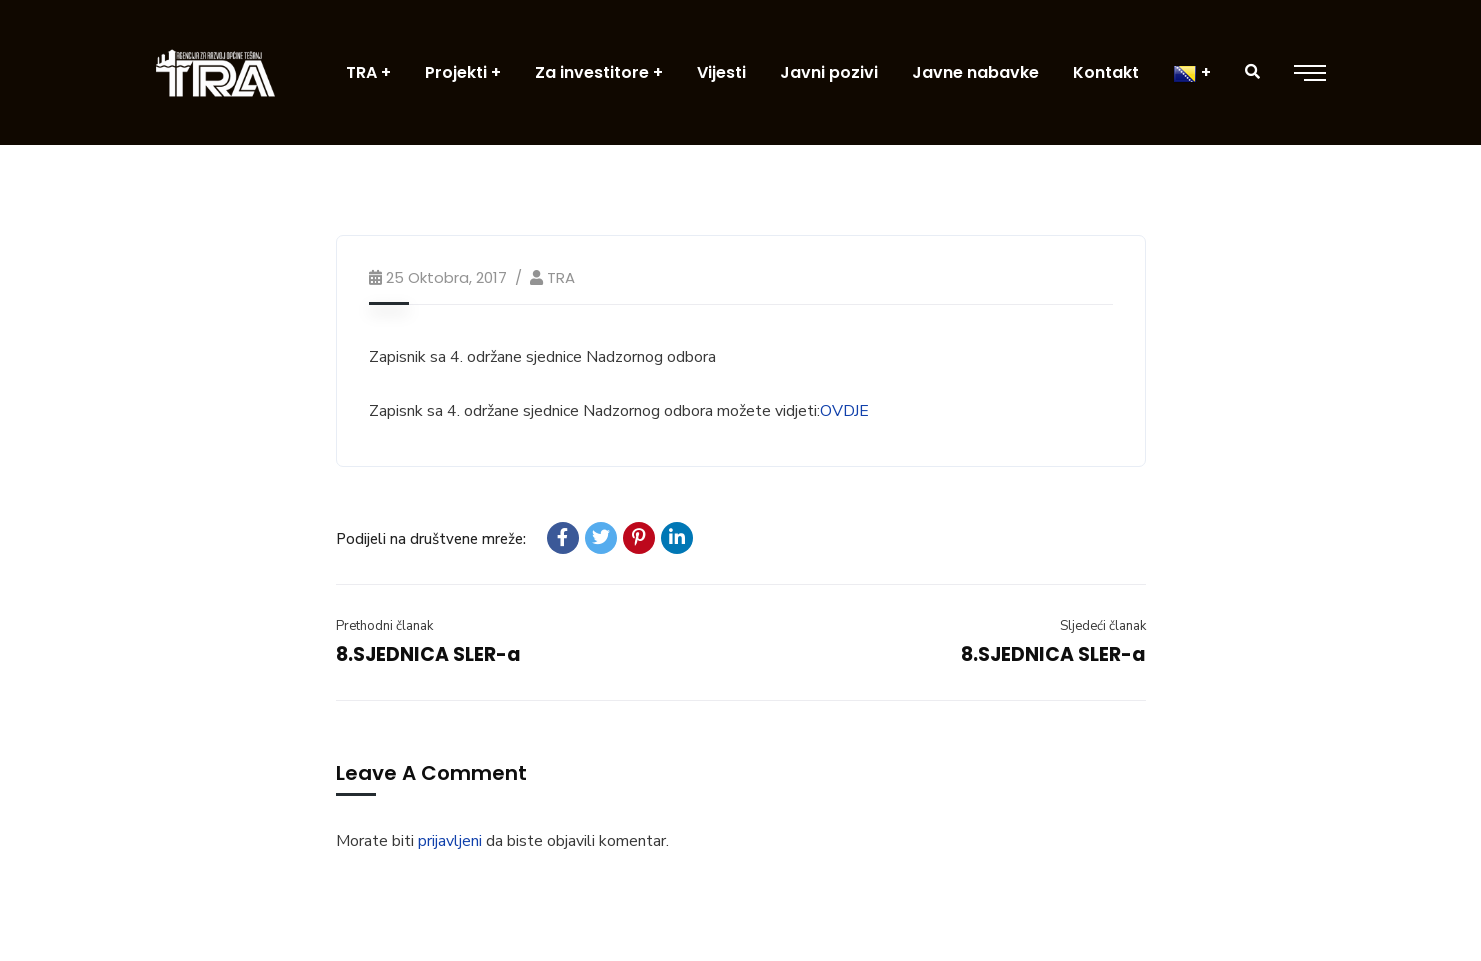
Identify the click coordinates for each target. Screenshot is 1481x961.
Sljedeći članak (1103, 626)
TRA (561, 277)
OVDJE (844, 411)
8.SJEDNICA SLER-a (428, 654)
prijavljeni (450, 841)
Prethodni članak (384, 626)
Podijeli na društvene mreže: (431, 539)
